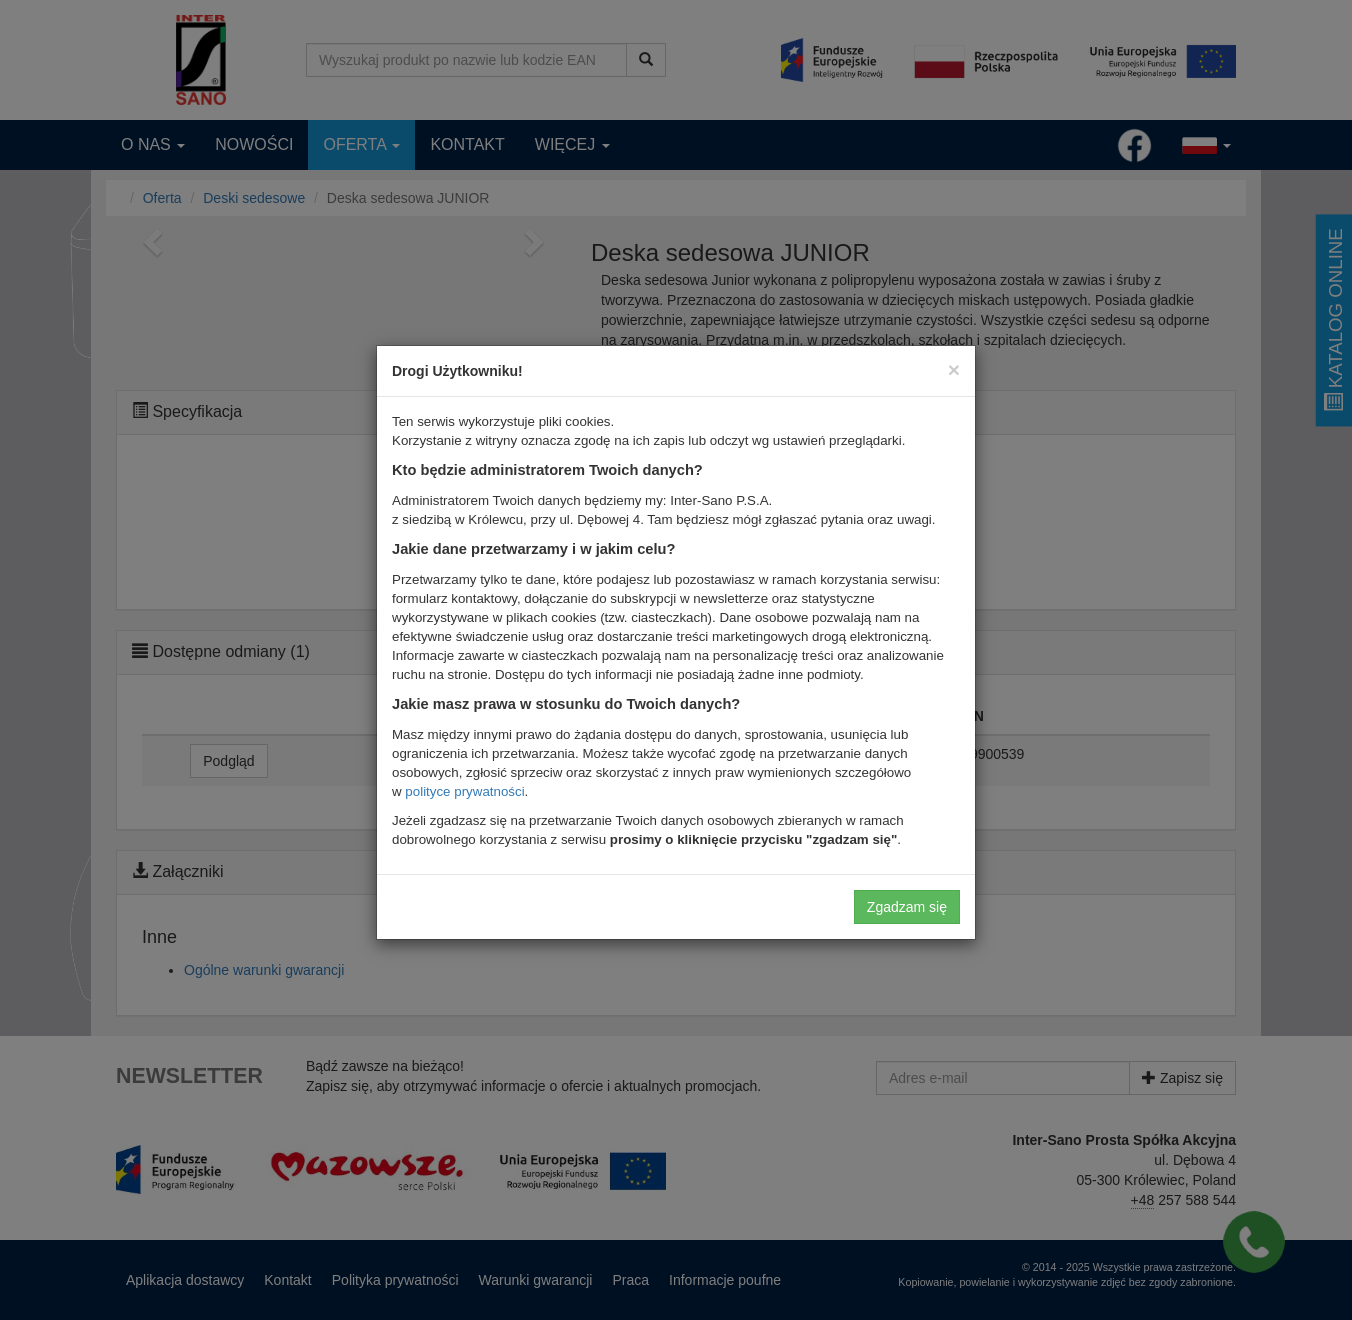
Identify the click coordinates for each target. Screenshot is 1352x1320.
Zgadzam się (907, 907)
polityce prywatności (464, 791)
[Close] (954, 369)
